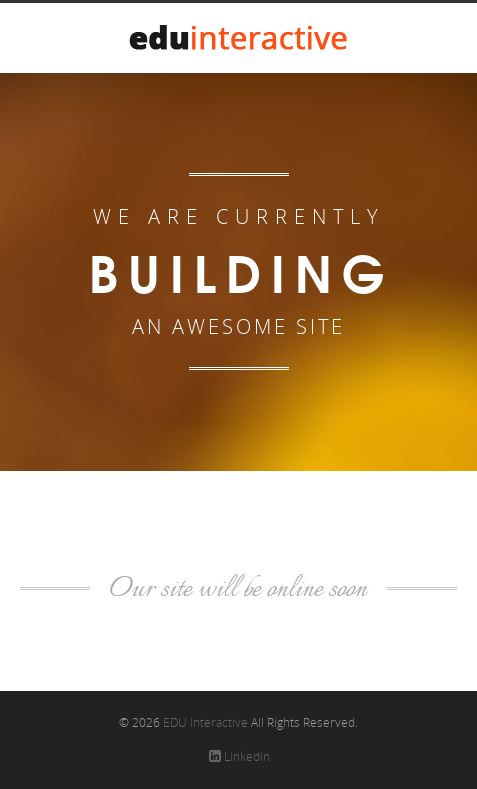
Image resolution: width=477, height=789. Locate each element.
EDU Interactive (205, 722)
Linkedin (239, 756)
